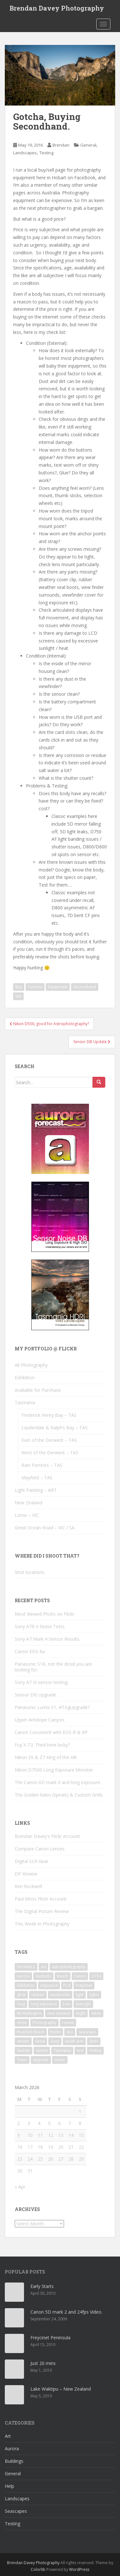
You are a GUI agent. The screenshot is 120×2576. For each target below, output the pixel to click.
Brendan (60, 145)
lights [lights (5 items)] (94, 1994)
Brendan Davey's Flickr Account (47, 1836)
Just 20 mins (43, 2363)
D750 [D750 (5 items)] (96, 1976)
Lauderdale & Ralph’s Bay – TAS (54, 1427)
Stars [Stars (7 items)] (93, 2041)
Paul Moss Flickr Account (41, 1899)
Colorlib (38, 2569)
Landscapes (25, 153)
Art (8, 2436)
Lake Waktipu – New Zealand (60, 2389)
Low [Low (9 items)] (66, 2004)
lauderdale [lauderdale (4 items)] (60, 1994)
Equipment (58, 987)
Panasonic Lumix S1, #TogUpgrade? (52, 1707)
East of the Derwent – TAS (49, 1440)
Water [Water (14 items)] (59, 2059)
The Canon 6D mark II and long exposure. (58, 1782)
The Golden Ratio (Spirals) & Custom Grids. (59, 1795)
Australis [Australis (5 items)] (43, 1976)
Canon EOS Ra (30, 1651)
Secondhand (84, 987)
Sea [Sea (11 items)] (70, 2032)
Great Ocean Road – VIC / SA (45, 1528)
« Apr (20, 2187)
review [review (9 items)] (68, 2022)
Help (9, 2486)
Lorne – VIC (27, 1515)
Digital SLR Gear (31, 1861)
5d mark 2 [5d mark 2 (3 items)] (26, 1966)
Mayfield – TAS (36, 1478)
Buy (18, 987)
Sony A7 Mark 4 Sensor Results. (47, 1639)
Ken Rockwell (28, 1886)
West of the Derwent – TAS (49, 1453)
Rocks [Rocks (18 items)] (55, 2032)
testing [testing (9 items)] (95, 2050)
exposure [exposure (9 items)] (49, 1985)
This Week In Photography (42, 1924)
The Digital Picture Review (42, 1911)
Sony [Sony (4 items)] (55, 2041)
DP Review (26, 1874)
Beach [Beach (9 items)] (62, 1976)
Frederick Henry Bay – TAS (48, 1415)
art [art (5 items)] (43, 1966)
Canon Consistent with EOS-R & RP (51, 1732)
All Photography (31, 1365)
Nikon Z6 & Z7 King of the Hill (45, 1757)
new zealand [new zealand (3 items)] (58, 2013)
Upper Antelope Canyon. (40, 1720)
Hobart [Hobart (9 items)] (37, 1994)
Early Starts (42, 2286)
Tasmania (25, 1402)
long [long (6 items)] (21, 2004)
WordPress (79, 2569)
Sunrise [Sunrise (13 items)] (23, 2050)
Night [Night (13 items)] (80, 2013)
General (88, 145)
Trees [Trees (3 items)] (22, 2059)
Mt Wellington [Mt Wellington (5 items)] (29, 2013)
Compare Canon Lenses (40, 1849)
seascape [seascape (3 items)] (87, 2032)
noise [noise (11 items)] (22, 2022)
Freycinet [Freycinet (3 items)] (84, 1985)
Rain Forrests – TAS (41, 1465)
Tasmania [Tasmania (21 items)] (62, 2050)
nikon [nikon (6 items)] (96, 2013)
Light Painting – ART (36, 1490)
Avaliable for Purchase (38, 1390)
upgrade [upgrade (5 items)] (41, 2059)
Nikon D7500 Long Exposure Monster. (54, 1770)
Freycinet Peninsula (50, 2337)
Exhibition (25, 1377)
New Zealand (28, 1503)
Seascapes (16, 2511)
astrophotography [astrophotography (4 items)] (68, 1966)
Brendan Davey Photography (57, 8)
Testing (46, 153)
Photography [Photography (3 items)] (44, 2022)
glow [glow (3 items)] (21, 1994)
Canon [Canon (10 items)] (80, 1976)
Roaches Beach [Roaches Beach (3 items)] (30, 2032)
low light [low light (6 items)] (83, 2004)
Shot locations (29, 1572)
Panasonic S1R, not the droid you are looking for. (53, 1667)
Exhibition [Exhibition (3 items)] (26, 1985)
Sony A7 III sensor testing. (41, 1682)
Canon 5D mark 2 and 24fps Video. (66, 2312)
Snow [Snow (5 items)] (40, 2041)
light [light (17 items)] (80, 1994)
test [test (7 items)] (80, 2050)
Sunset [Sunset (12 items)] (42, 2050)
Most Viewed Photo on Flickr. (45, 1614)
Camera (35, 987)
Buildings (14, 2461)
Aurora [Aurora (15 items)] (23, 1976)
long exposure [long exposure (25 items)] (44, 2004)
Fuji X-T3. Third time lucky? (42, 1745)
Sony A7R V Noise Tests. (40, 1626)
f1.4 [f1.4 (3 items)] (66, 1985)
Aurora (12, 2448)
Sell (18, 996)
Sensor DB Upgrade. (36, 1695)
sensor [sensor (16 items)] (23, 2041)
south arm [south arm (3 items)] (74, 2041)
